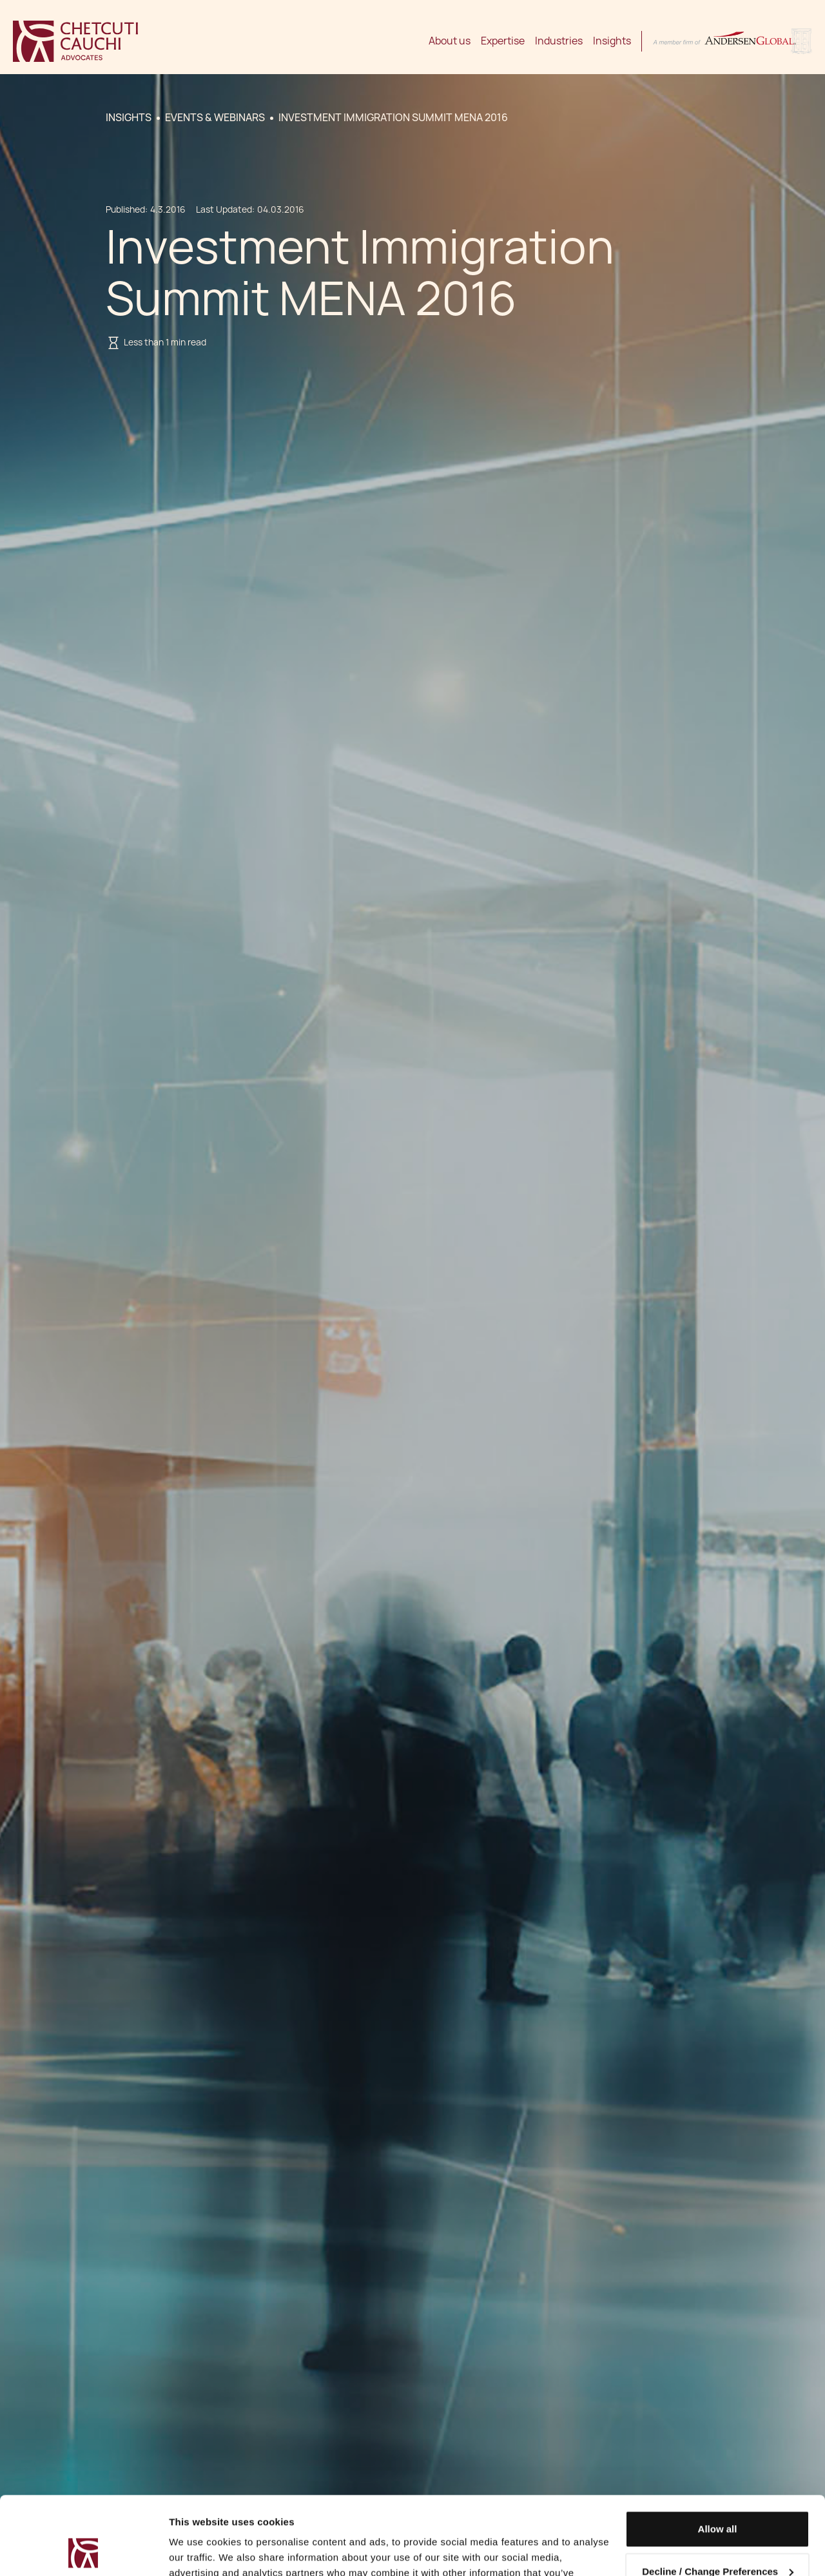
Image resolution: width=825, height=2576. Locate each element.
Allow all (717, 2455)
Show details (199, 2550)
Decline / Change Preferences (717, 2497)
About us (450, 41)
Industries (559, 41)
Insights (612, 41)
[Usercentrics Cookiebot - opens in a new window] (83, 2551)
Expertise (503, 41)
